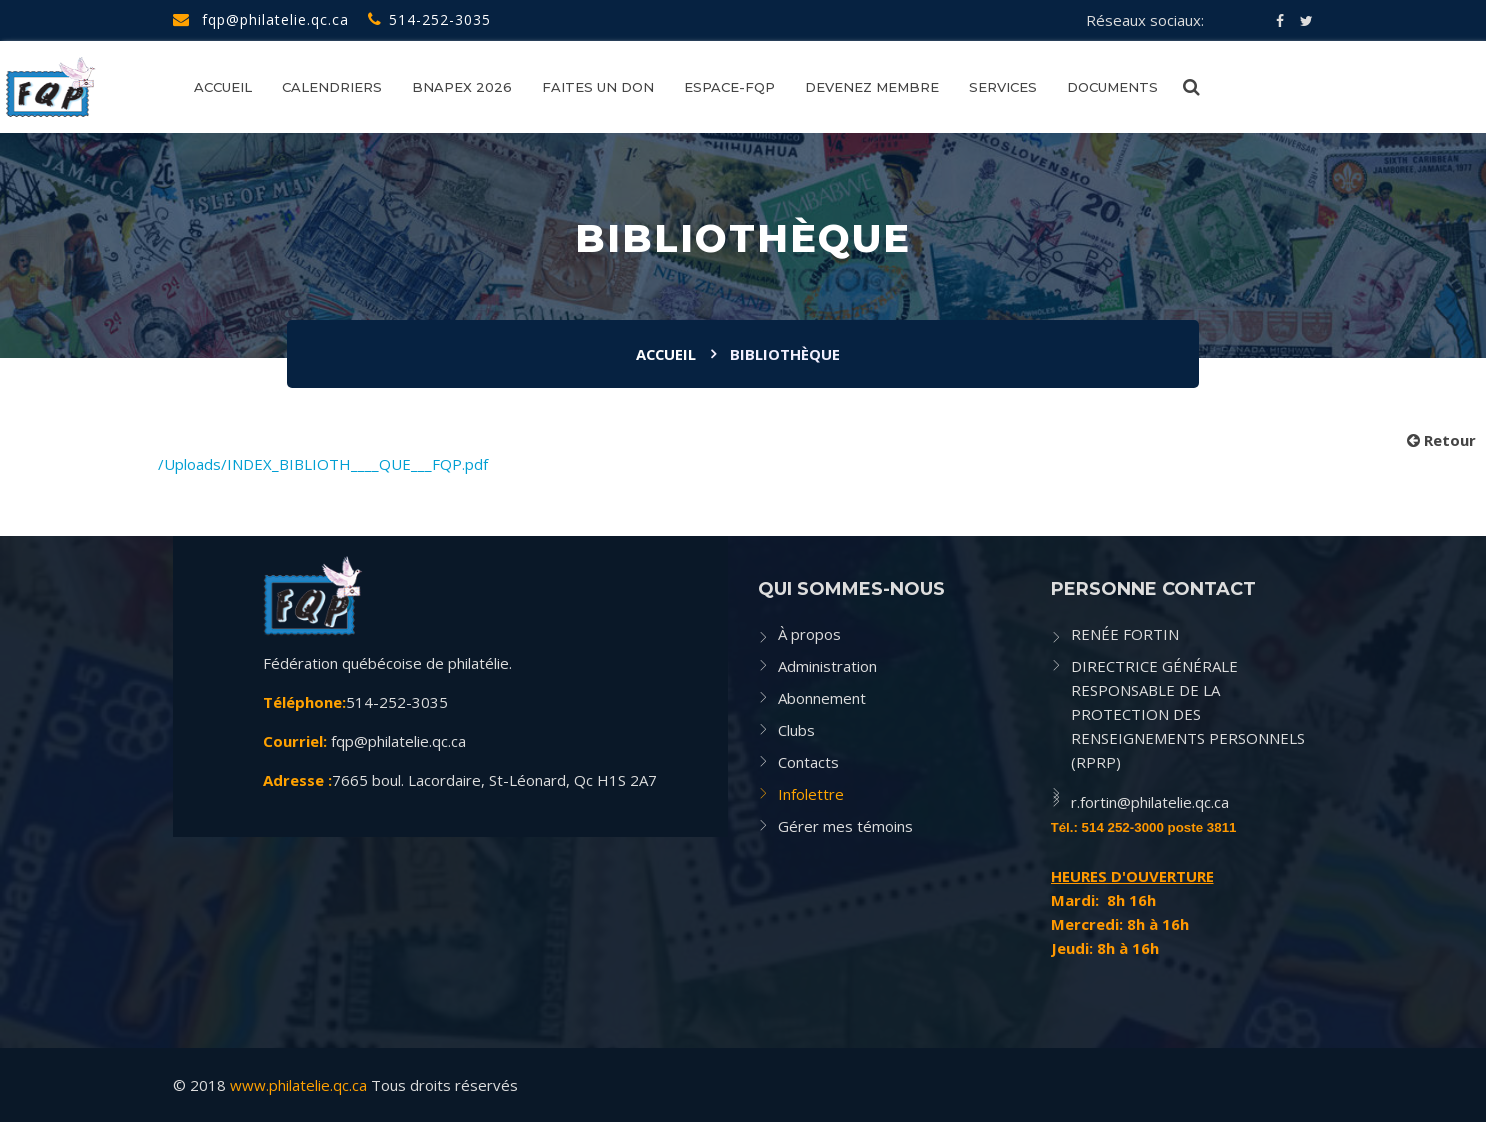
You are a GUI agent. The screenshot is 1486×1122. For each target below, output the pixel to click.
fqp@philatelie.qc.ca (261, 19)
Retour (1441, 440)
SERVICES (1003, 87)
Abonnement (822, 698)
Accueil (223, 87)
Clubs (796, 730)
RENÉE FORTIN (1125, 634)
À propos (809, 634)
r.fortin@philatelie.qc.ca (1150, 802)
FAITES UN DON (598, 87)
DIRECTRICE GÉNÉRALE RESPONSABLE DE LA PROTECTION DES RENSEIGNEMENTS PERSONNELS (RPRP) (1188, 714)
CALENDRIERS (332, 87)
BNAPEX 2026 (462, 87)
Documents (1112, 87)
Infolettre (811, 794)
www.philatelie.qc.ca (298, 1085)
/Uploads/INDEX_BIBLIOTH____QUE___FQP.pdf (323, 464)
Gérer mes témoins (845, 826)
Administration (827, 666)
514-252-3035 (429, 19)
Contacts (808, 762)
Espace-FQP (729, 87)
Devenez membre (872, 87)
